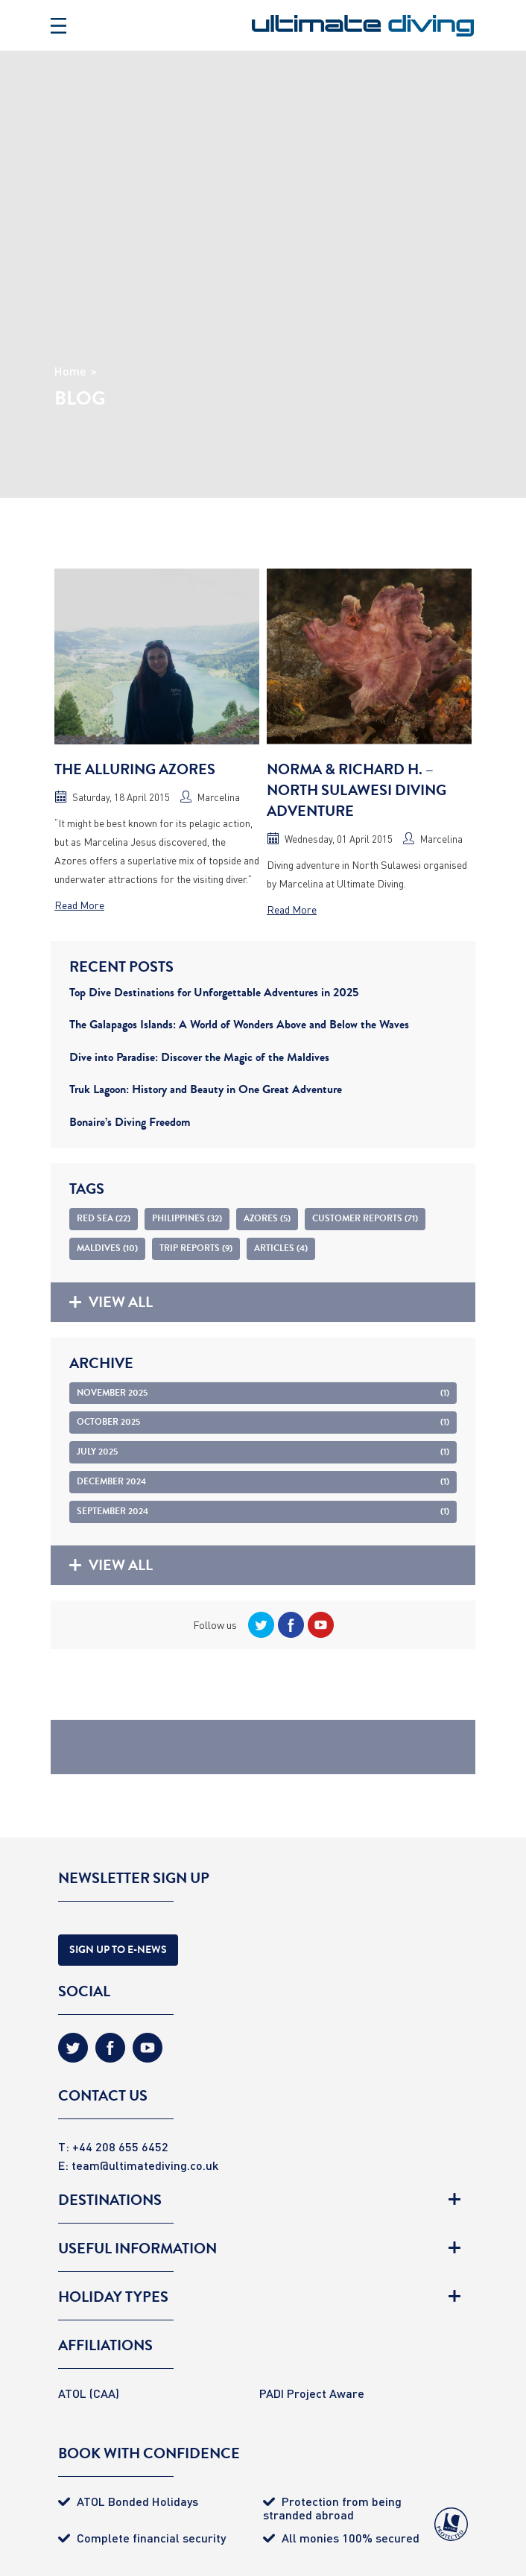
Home (70, 371)
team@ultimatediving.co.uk (145, 2165)
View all (111, 1302)
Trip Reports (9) (195, 1248)
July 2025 (263, 1451)
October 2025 (263, 1421)
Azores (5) (267, 1218)
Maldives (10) (107, 1248)
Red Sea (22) (103, 1218)
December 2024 (263, 1481)
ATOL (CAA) (88, 2393)
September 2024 (263, 1511)
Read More (79, 904)
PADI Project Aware (311, 2393)
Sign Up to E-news (118, 1950)
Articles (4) (281, 1248)
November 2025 (263, 1392)
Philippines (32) (187, 1218)
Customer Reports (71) (365, 1218)
